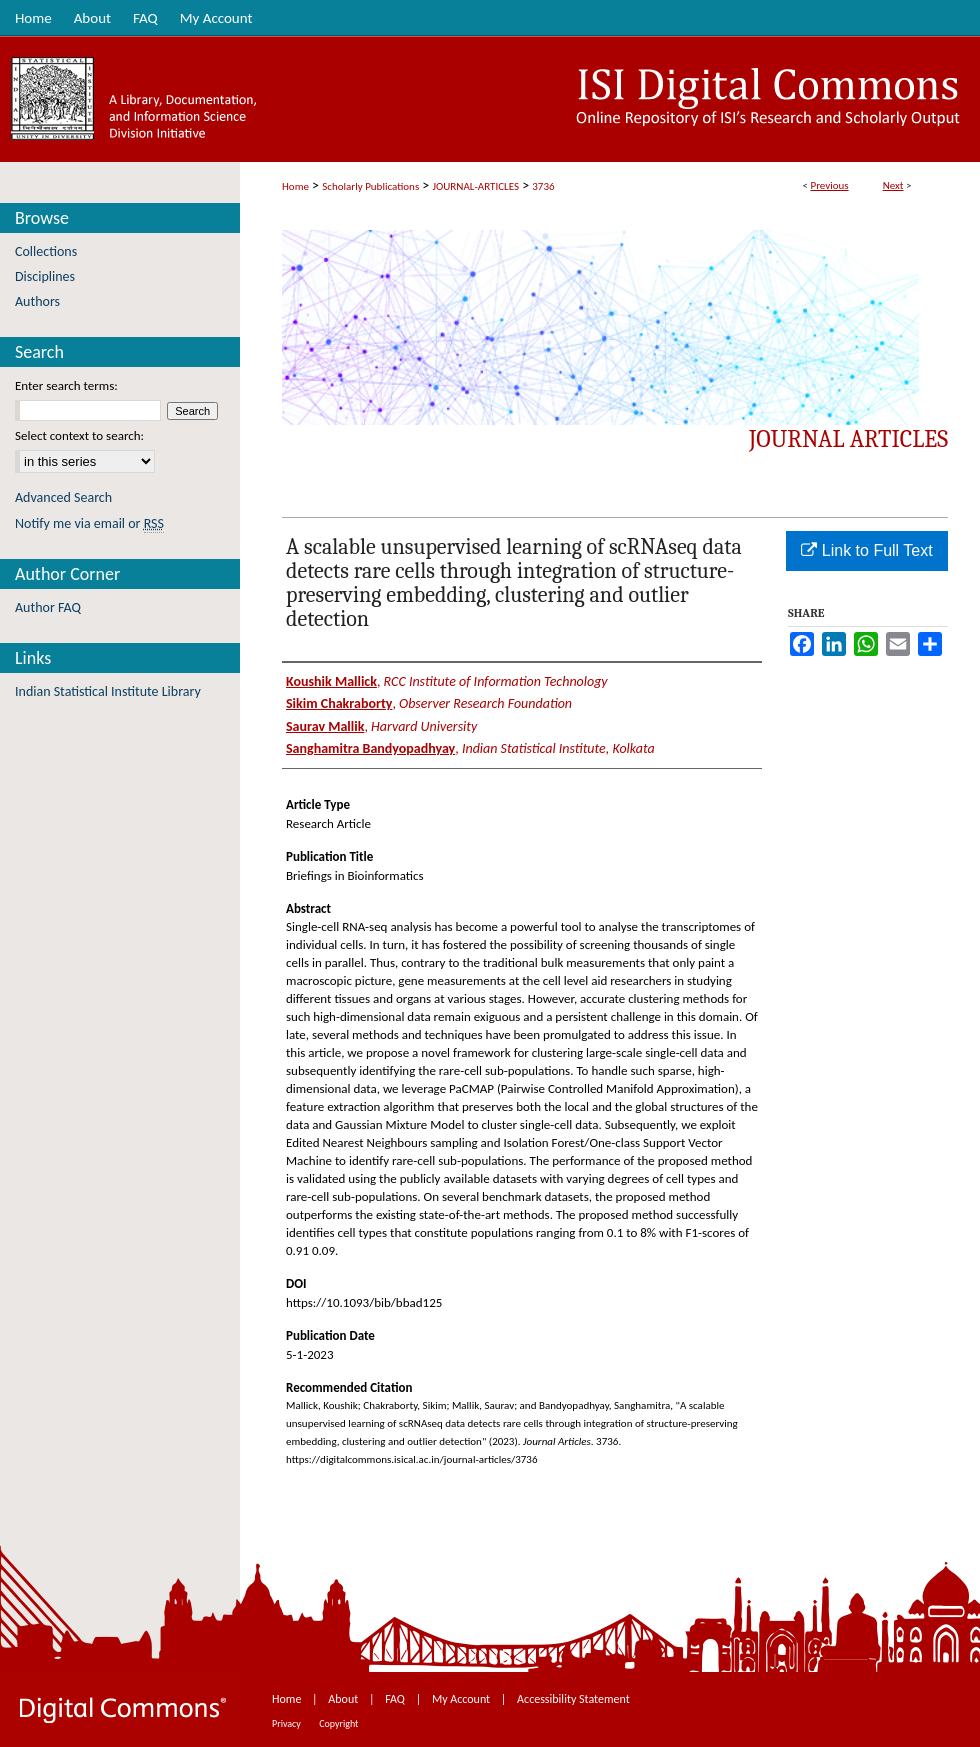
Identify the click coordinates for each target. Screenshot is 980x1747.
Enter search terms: (66, 385)
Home (295, 186)
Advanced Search (63, 497)
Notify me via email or (89, 523)
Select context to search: (79, 435)
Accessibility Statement (573, 1699)
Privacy (287, 1723)
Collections (46, 251)
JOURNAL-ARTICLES (476, 186)
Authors (37, 301)
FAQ (396, 1699)
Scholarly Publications (370, 186)
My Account (462, 1699)
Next (893, 185)
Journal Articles (848, 439)
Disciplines (45, 276)
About (344, 1699)
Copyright (338, 1723)
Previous (829, 185)
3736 (543, 186)
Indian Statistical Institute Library (108, 691)
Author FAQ (48, 607)
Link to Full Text (866, 550)
